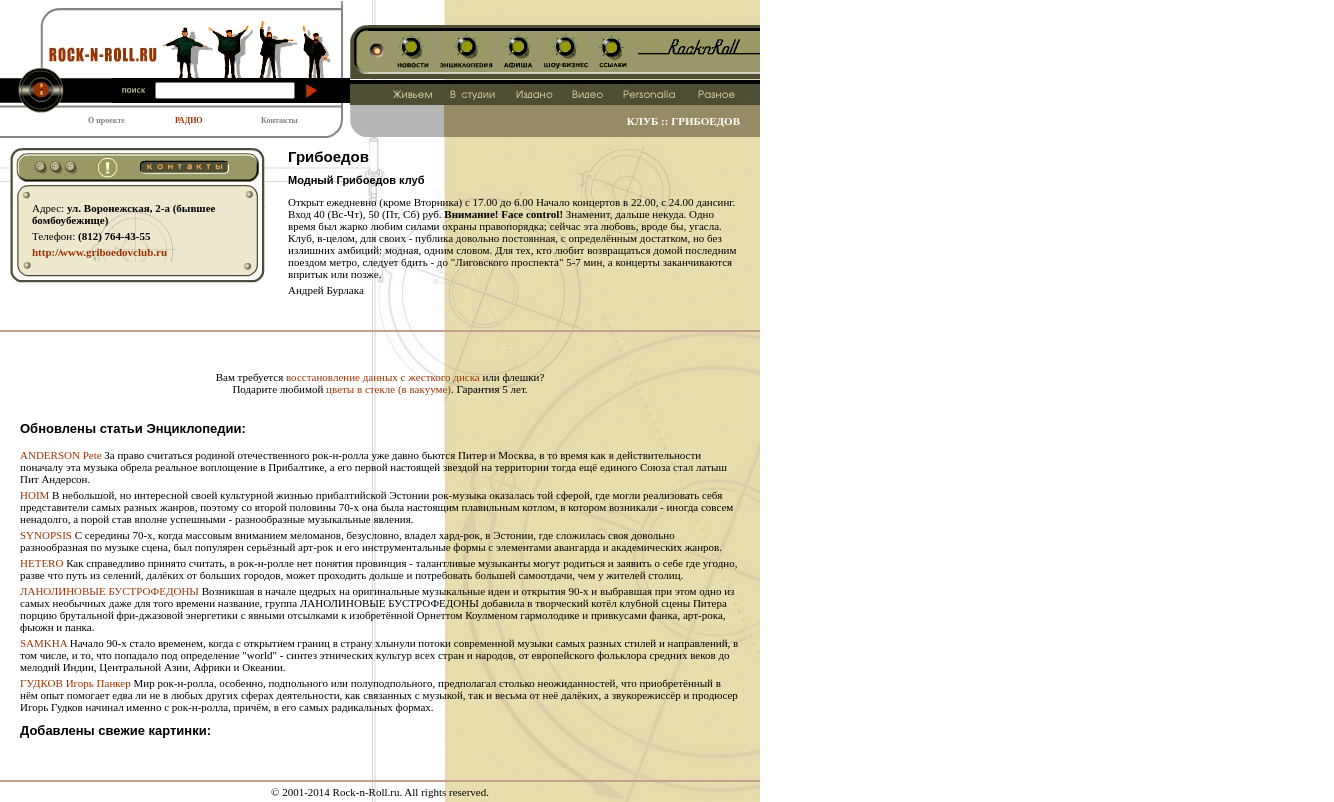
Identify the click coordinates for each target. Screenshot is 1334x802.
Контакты (279, 120)
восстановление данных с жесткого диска (383, 377)
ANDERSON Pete (61, 455)
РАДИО (189, 120)
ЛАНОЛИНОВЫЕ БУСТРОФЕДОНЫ (109, 591)
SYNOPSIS (46, 535)
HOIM (34, 495)
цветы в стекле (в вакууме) (388, 389)
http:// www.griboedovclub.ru (99, 252)
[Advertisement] (380, 339)
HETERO (41, 563)
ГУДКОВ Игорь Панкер (75, 683)
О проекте (106, 120)
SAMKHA (43, 643)
